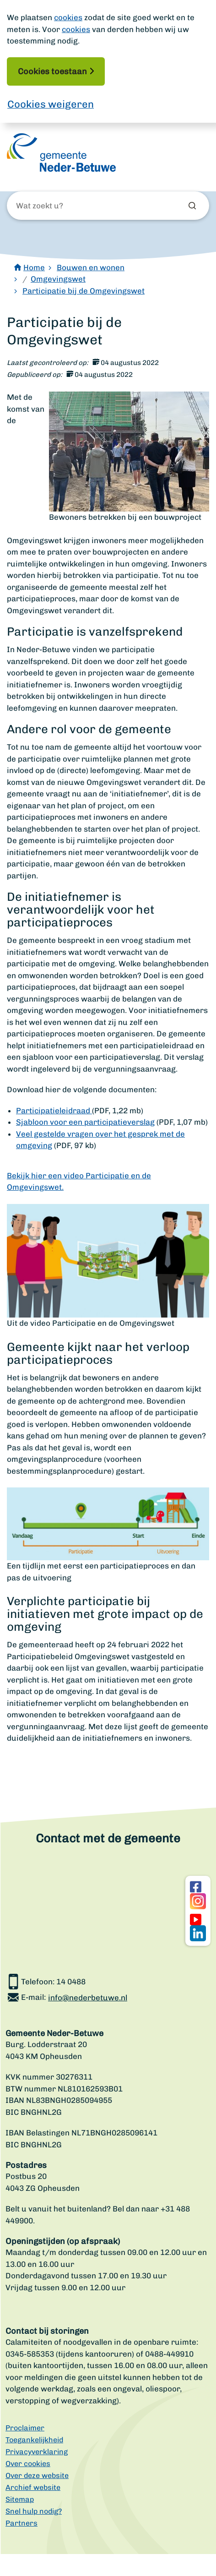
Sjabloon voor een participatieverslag (85, 1122)
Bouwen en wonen (90, 267)
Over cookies (27, 2463)
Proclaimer (24, 2428)
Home (34, 267)
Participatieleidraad (54, 1110)
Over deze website (37, 2475)
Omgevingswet (58, 278)
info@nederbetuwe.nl (87, 1997)
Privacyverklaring (36, 2451)
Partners (21, 2523)
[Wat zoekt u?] (65, 206)
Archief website (32, 2487)
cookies (68, 17)
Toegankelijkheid (34, 2439)
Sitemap (19, 2499)
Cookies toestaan (52, 71)
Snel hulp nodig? (33, 2511)
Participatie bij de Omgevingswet (83, 290)
